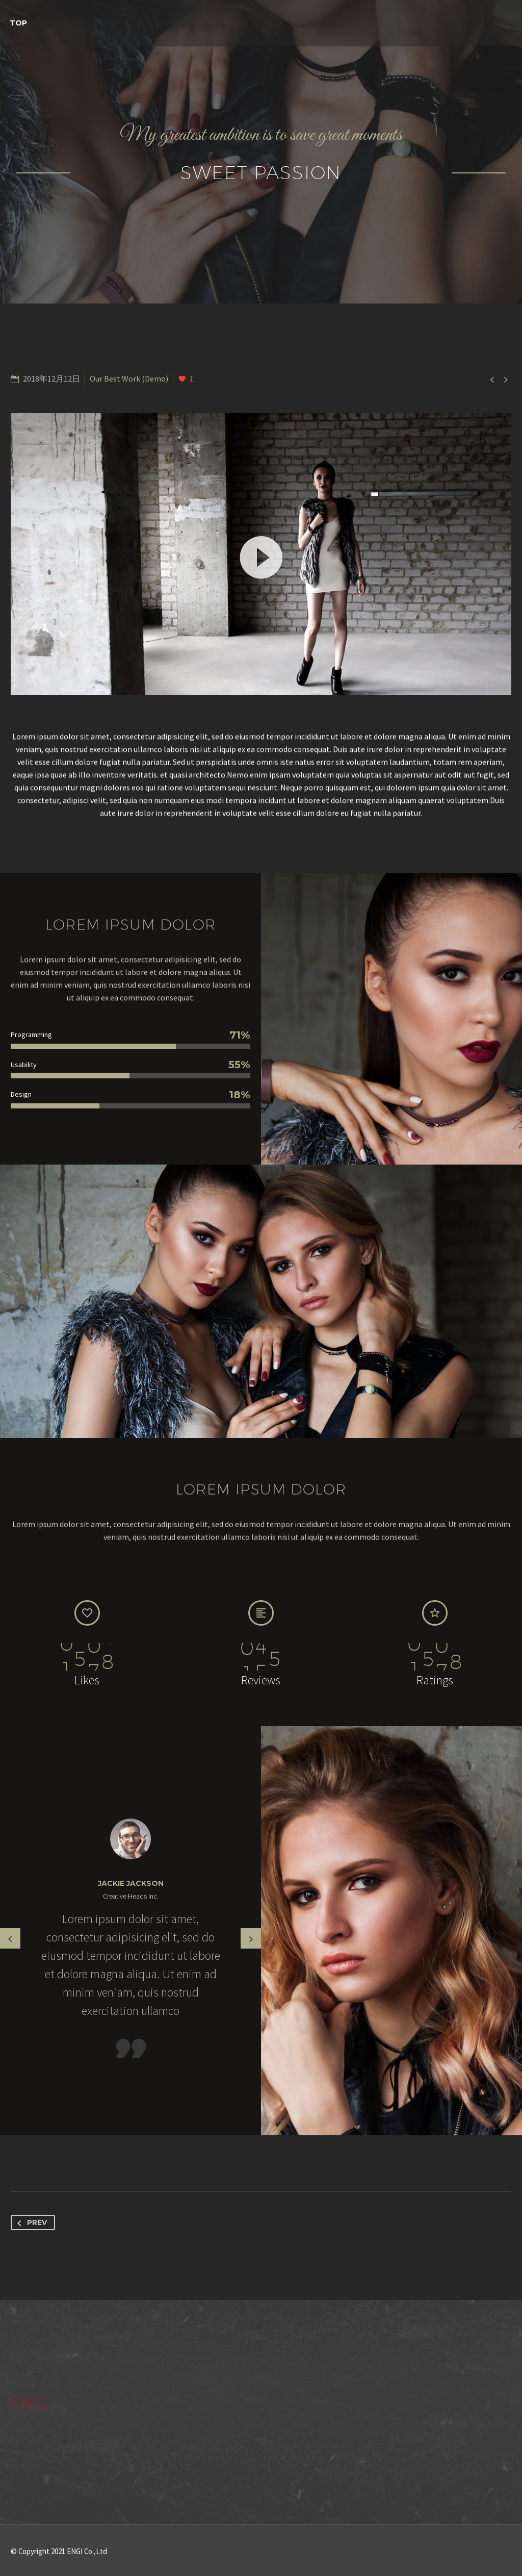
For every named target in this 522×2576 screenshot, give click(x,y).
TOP (18, 23)
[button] (261, 553)
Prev (30, 2222)
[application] (261, 554)
